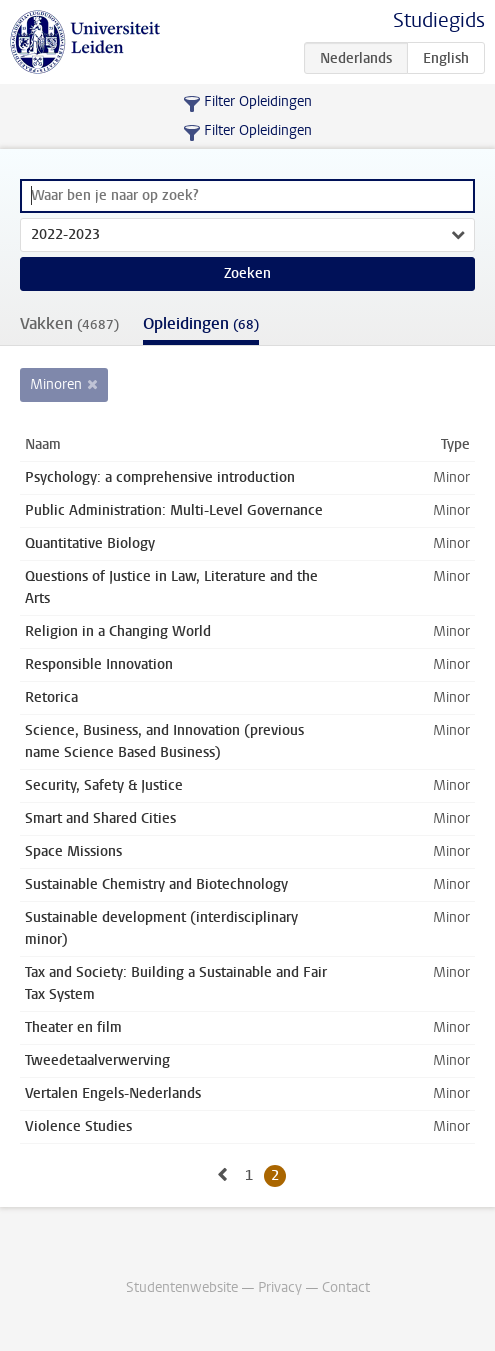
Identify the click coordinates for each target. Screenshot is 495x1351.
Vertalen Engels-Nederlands (113, 1093)
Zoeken (247, 273)
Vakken (69, 323)
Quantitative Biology (90, 543)
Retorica (51, 697)
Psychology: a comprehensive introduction (160, 477)
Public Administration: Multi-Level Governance (174, 510)
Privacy (280, 1287)
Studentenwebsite (182, 1287)
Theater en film (73, 1027)
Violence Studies (78, 1126)
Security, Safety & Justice (104, 785)
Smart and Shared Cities (100, 818)
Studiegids (439, 20)
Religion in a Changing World (118, 631)
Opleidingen (201, 323)
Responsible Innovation (99, 664)
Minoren (56, 384)
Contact (346, 1287)
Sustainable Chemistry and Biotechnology (156, 884)
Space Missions (73, 851)
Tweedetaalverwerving (97, 1060)
